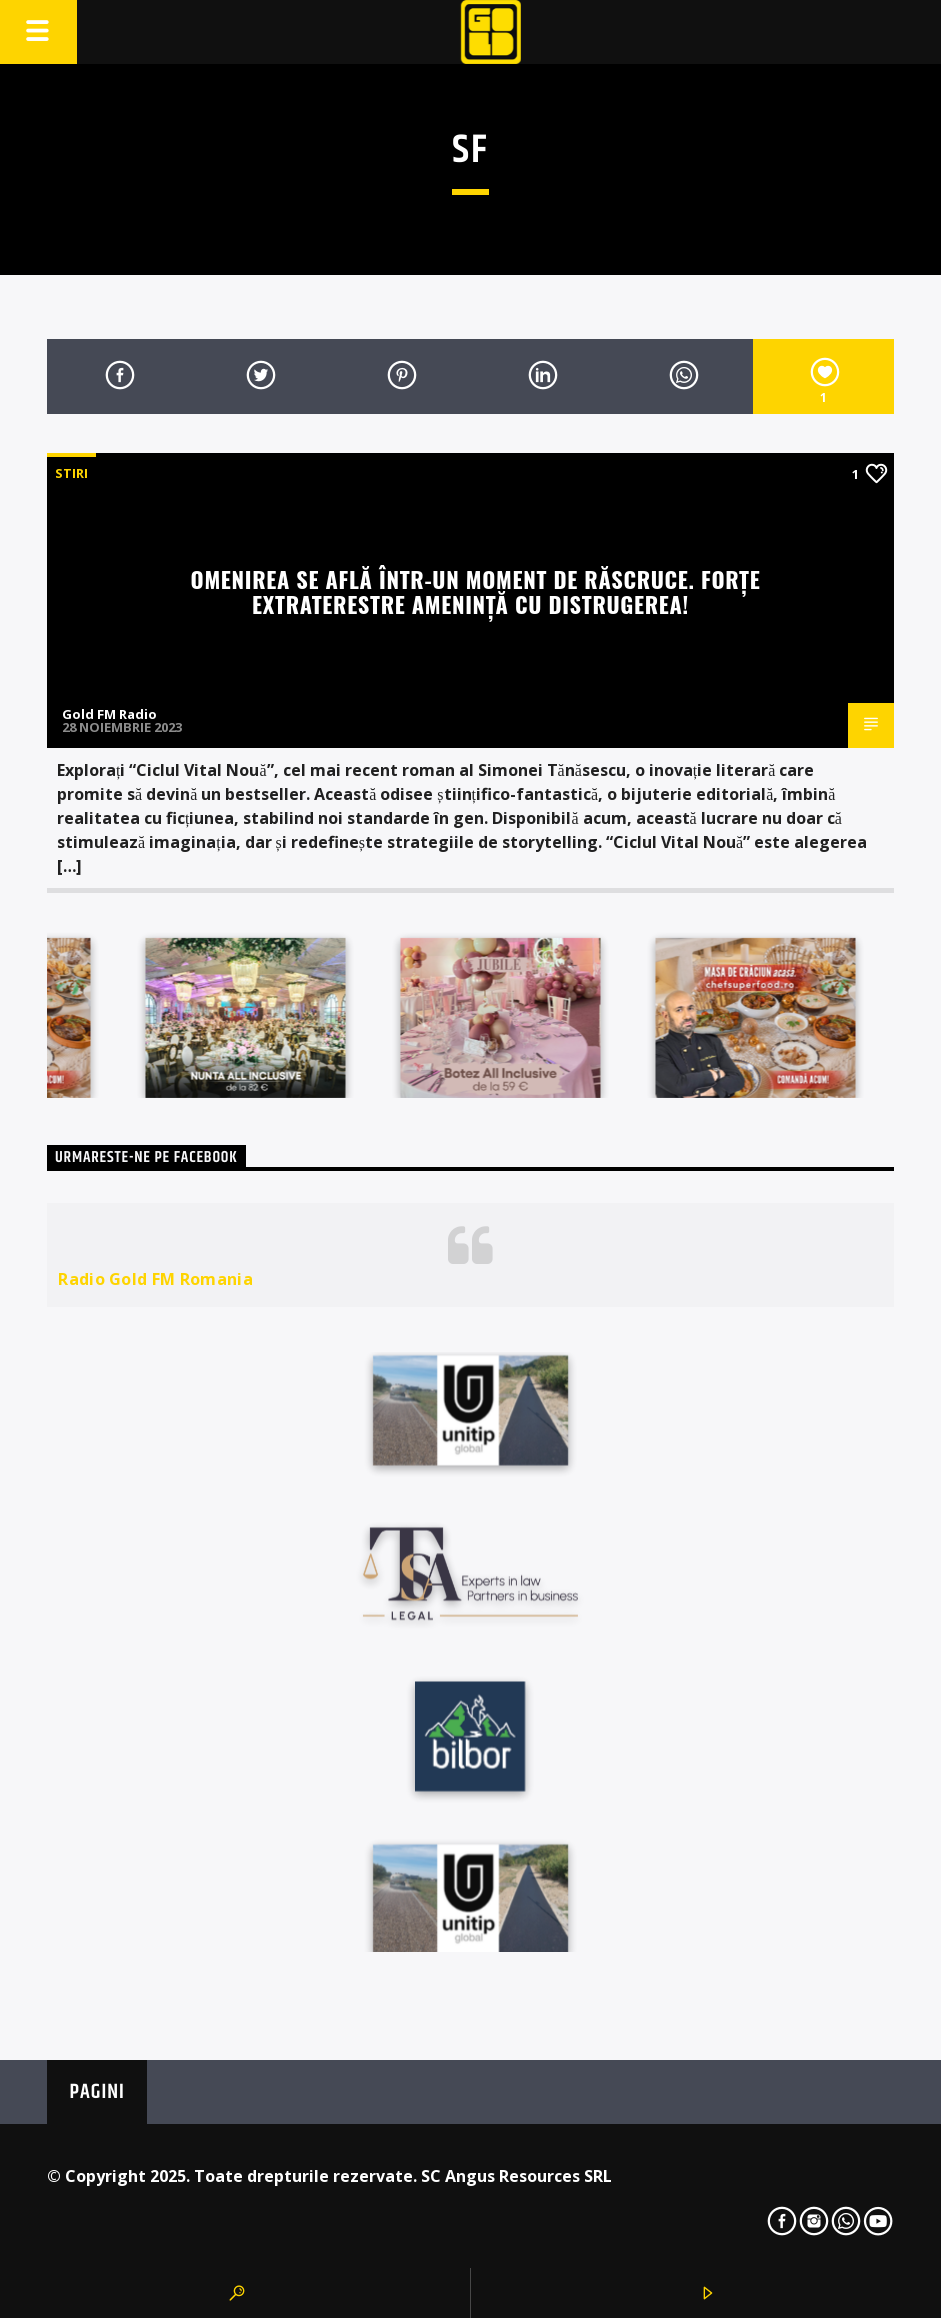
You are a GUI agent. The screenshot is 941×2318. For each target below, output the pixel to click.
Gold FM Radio (109, 714)
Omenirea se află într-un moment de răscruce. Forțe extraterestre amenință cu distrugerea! (476, 591)
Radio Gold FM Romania (155, 1279)
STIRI (71, 473)
